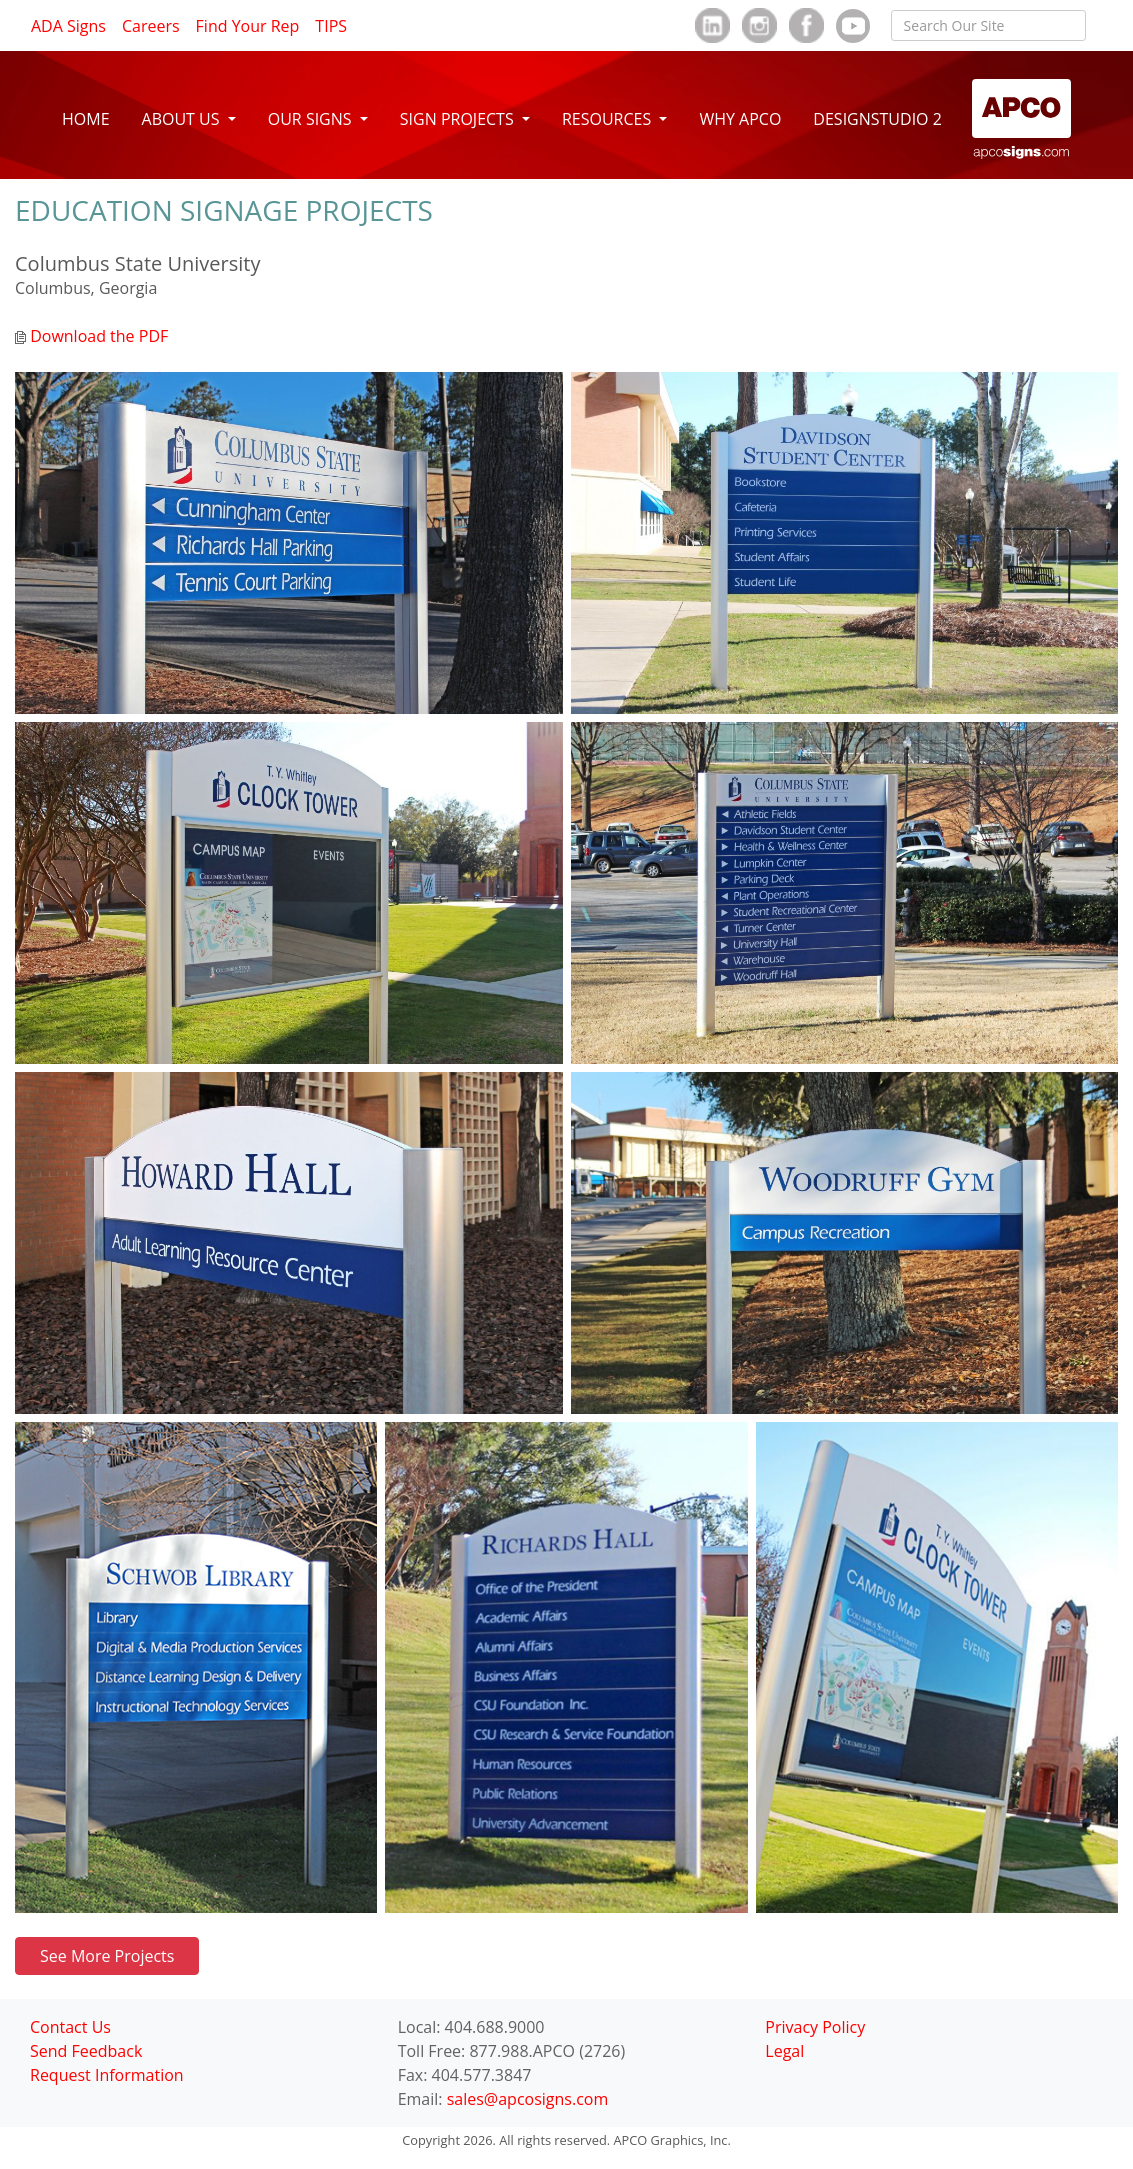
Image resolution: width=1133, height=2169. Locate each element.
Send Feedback (86, 2051)
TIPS (331, 26)
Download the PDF (91, 336)
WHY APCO (740, 119)
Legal (784, 2051)
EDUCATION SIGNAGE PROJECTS (224, 210)
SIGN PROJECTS (459, 119)
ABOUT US (183, 119)
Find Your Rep (248, 26)
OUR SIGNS (312, 119)
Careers (151, 26)
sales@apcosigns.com (528, 2099)
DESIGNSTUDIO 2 (877, 119)
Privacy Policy (815, 2027)
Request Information (107, 2075)
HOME (86, 119)
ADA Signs (68, 26)
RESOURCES (608, 119)
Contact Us (70, 2027)
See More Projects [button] (107, 1956)
